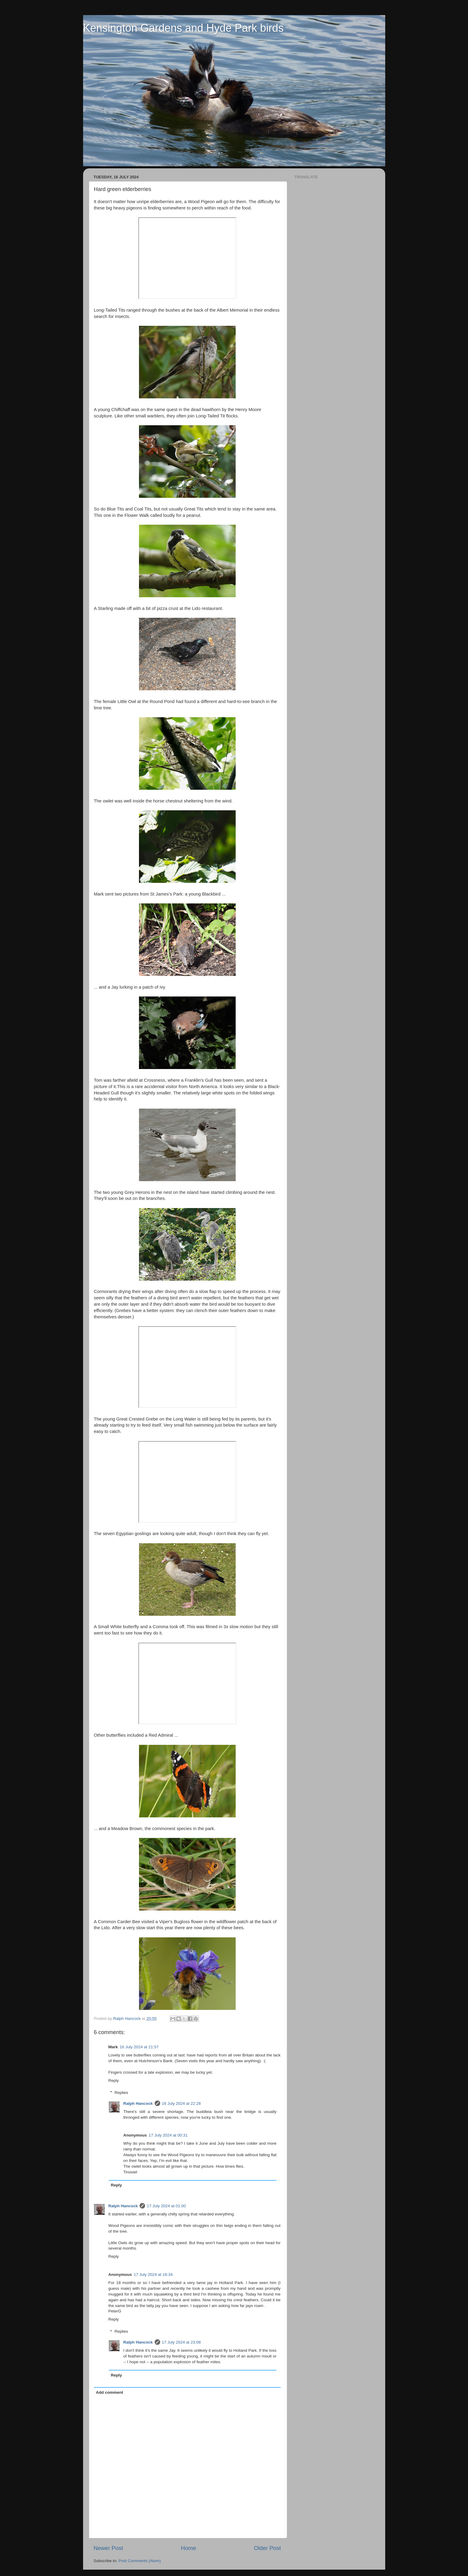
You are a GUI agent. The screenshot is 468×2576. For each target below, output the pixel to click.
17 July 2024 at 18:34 (153, 2274)
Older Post (267, 2548)
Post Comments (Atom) (139, 2560)
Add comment (109, 2392)
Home (188, 2548)
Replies (121, 2092)
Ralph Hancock (138, 2103)
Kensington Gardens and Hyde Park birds (183, 28)
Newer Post (108, 2548)
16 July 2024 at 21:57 (139, 2047)
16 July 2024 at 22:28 (181, 2103)
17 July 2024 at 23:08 (181, 2342)
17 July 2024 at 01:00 (166, 2206)
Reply (113, 2080)
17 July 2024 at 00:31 (168, 2135)
